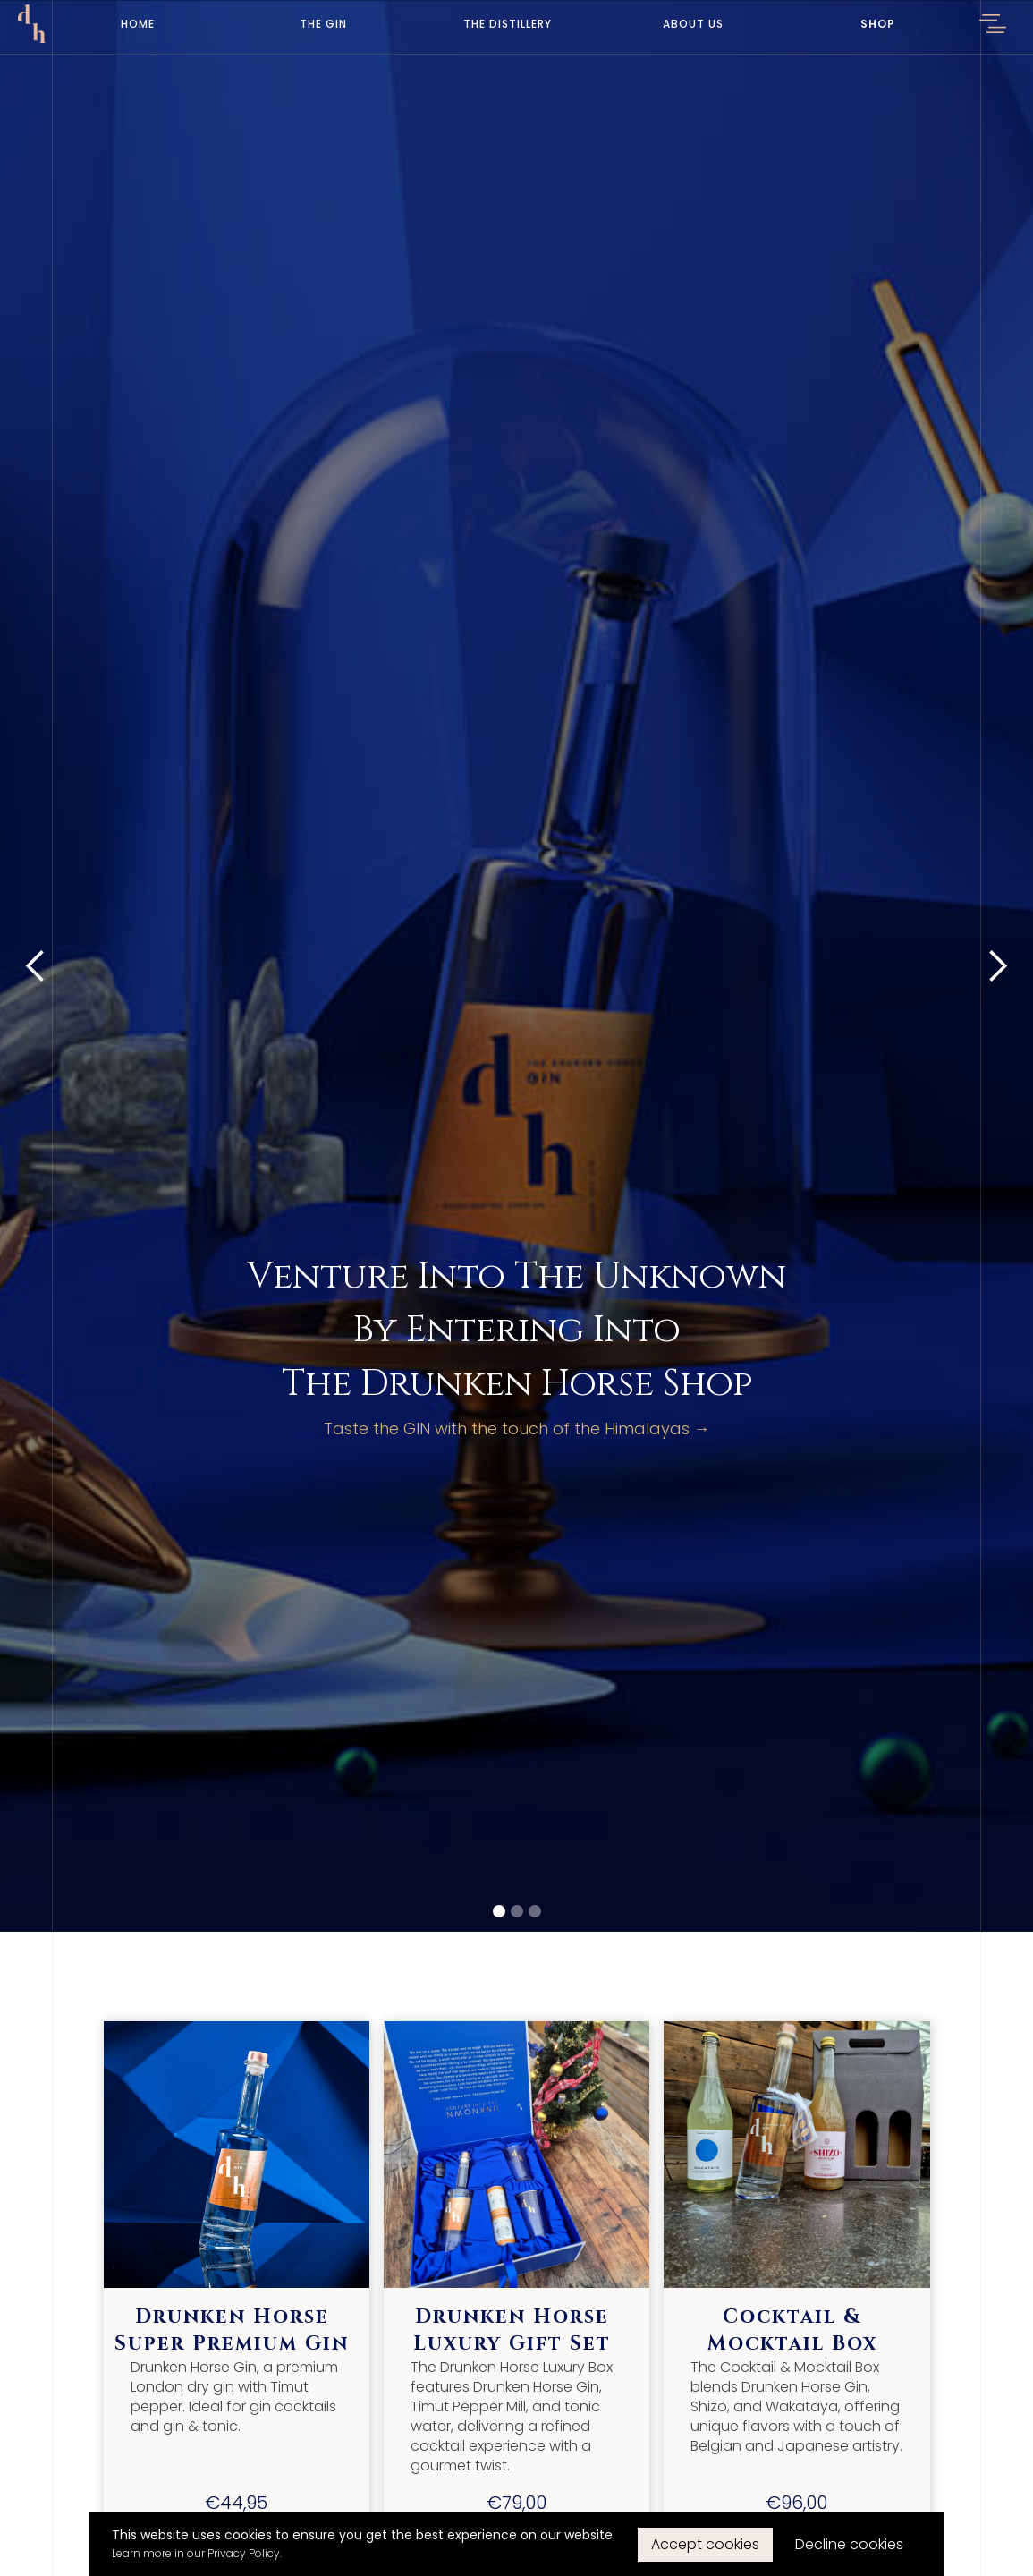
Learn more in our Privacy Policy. (197, 2553)
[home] (32, 23)
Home (138, 23)
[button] (992, 27)
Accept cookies (705, 2544)
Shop (877, 23)
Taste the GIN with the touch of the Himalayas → (517, 1429)
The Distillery (507, 23)
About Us (693, 23)
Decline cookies (849, 2544)
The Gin (323, 23)
